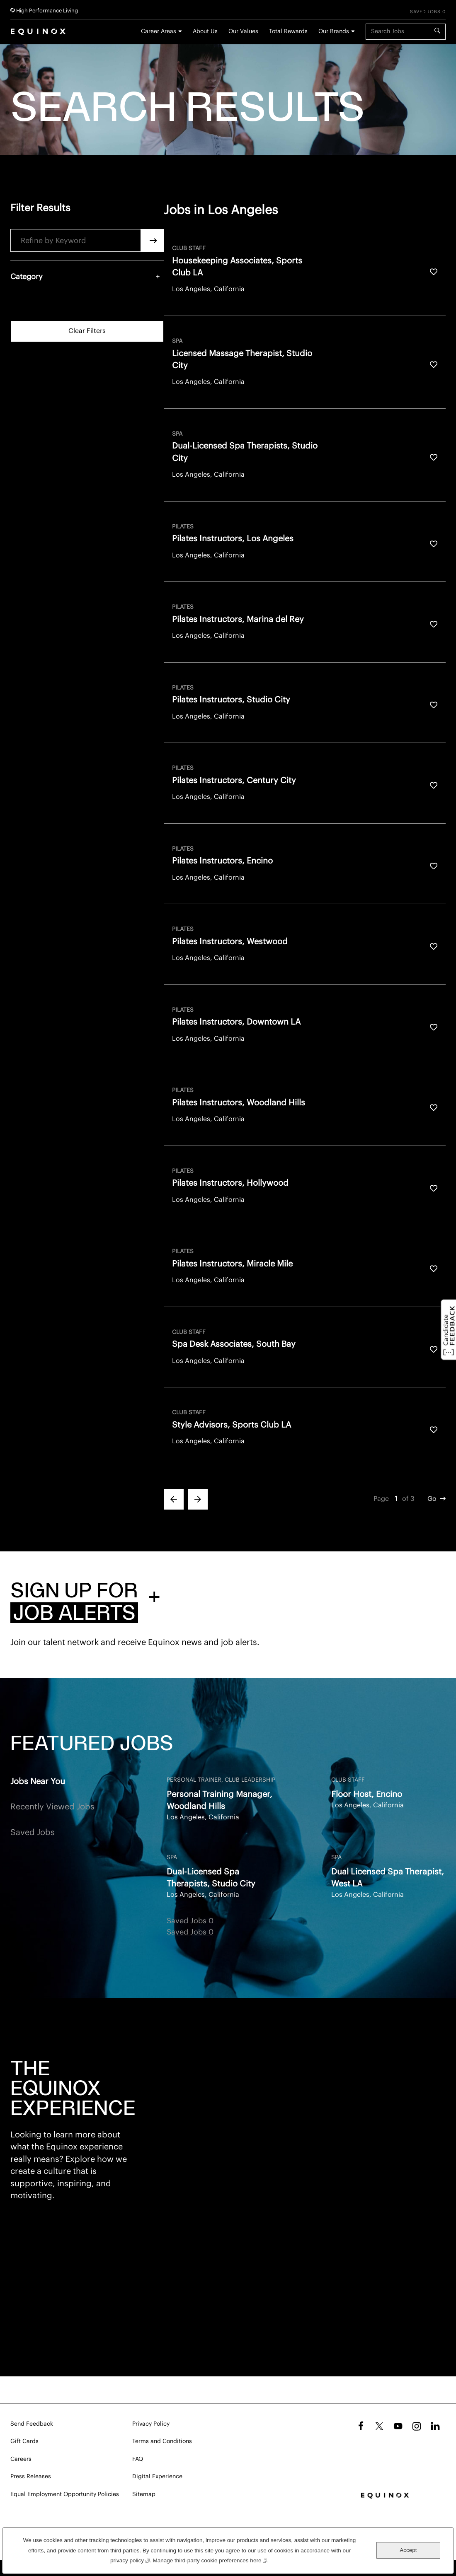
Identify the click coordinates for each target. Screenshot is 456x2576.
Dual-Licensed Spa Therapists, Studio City (211, 1878)
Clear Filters (87, 331)
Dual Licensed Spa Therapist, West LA (387, 1878)
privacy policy (130, 2560)
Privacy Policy (151, 2424)
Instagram (416, 2426)
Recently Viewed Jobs (52, 1807)
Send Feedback (31, 2424)
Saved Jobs (32, 1832)
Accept (408, 2550)
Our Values (243, 31)
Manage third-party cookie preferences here (210, 2560)
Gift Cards (24, 2441)
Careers (21, 2459)
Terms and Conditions (162, 2441)
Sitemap (143, 2494)
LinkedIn (435, 2426)
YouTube (398, 2426)
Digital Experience (157, 2477)
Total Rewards (288, 31)
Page (381, 1498)
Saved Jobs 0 (428, 12)
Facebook (359, 2426)
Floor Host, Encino (366, 1794)
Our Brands (333, 31)
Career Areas (158, 31)
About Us (205, 31)
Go (432, 1498)
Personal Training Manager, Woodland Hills (219, 1800)
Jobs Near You (37, 1782)
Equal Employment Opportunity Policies (64, 2494)
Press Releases (30, 2477)
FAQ (137, 2459)
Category (26, 276)
